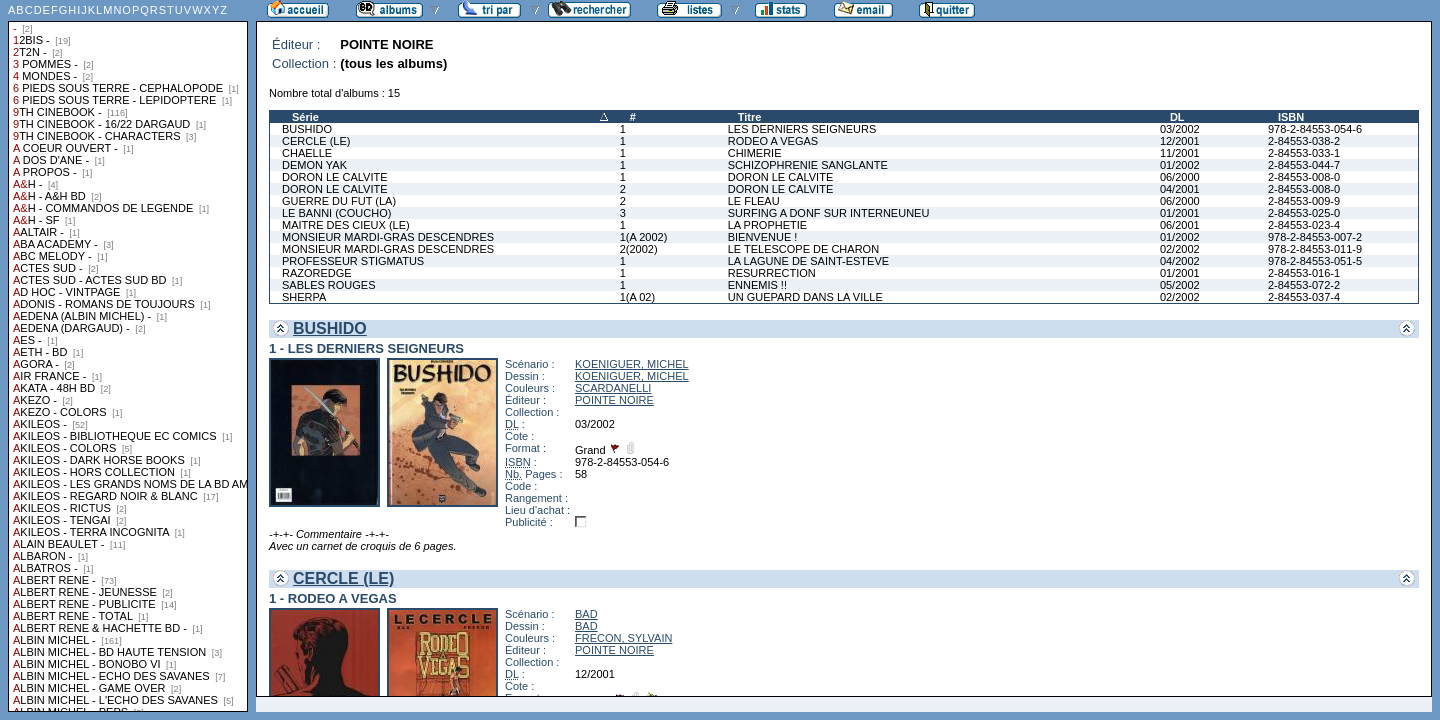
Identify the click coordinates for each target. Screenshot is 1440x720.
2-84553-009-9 (1304, 201)
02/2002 (1180, 249)
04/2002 (1180, 261)
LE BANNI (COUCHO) (336, 213)
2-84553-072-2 (1304, 285)
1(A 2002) (644, 237)
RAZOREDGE (317, 273)
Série (305, 117)
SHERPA (304, 297)
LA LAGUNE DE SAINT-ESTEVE (808, 261)
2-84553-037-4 (1304, 297)
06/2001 (1180, 225)
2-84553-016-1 (1304, 273)
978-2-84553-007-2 (1315, 237)
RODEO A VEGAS (773, 141)
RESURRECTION (772, 273)
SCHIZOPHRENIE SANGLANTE (808, 165)
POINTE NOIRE (614, 400)
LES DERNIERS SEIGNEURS (802, 129)
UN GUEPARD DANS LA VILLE (805, 297)
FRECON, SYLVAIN (623, 638)
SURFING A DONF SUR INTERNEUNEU (829, 213)
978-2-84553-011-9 (1315, 249)
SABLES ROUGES (329, 285)
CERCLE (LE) (316, 141)
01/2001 (1180, 213)
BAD (586, 614)
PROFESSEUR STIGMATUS (353, 261)
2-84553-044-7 (1304, 165)
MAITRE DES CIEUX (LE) (346, 225)
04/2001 (1180, 189)
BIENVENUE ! (763, 237)
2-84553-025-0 (1304, 213)
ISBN (1291, 117)
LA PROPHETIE (767, 225)
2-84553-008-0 (1304, 177)
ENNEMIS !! (757, 285)
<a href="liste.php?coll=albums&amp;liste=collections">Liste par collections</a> (128, 356)
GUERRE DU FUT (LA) (339, 201)
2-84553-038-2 (1304, 141)
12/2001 (1180, 141)
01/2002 (1180, 165)
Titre (750, 117)
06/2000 (1180, 177)
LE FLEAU (754, 201)
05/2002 (1180, 285)
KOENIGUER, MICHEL (632, 364)
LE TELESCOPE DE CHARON (803, 249)
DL (1177, 117)
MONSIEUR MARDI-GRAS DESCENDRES (388, 237)
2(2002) (639, 249)
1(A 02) (637, 297)
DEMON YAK (314, 165)
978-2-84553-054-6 (1315, 129)
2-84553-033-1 (1304, 153)
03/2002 (1180, 129)
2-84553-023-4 (1304, 225)
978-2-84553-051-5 (1315, 261)
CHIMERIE (755, 153)
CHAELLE (307, 153)
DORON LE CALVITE (335, 177)
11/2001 (1180, 153)
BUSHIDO (307, 129)
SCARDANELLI (613, 388)
